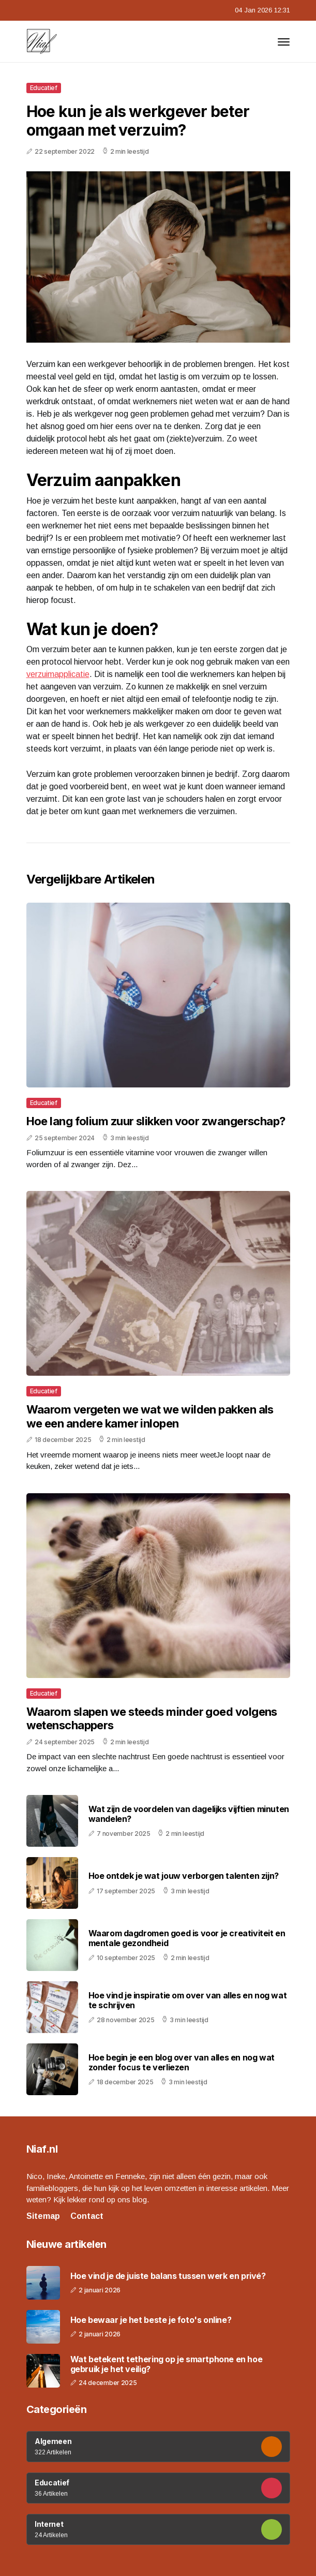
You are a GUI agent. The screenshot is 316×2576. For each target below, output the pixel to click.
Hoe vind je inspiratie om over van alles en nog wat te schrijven (187, 2000)
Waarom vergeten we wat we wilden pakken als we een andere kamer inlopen (150, 1416)
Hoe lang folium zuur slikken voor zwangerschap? (155, 1121)
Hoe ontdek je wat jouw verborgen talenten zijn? (183, 1876)
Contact (86, 2216)
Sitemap (43, 2216)
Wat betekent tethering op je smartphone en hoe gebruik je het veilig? (166, 2364)
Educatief (43, 88)
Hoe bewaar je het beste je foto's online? (151, 2320)
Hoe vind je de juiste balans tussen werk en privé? (168, 2276)
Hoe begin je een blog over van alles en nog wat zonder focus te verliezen (181, 2062)
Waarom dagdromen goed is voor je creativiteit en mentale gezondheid (186, 1938)
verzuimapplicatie (57, 674)
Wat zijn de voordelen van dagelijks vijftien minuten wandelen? (188, 1814)
